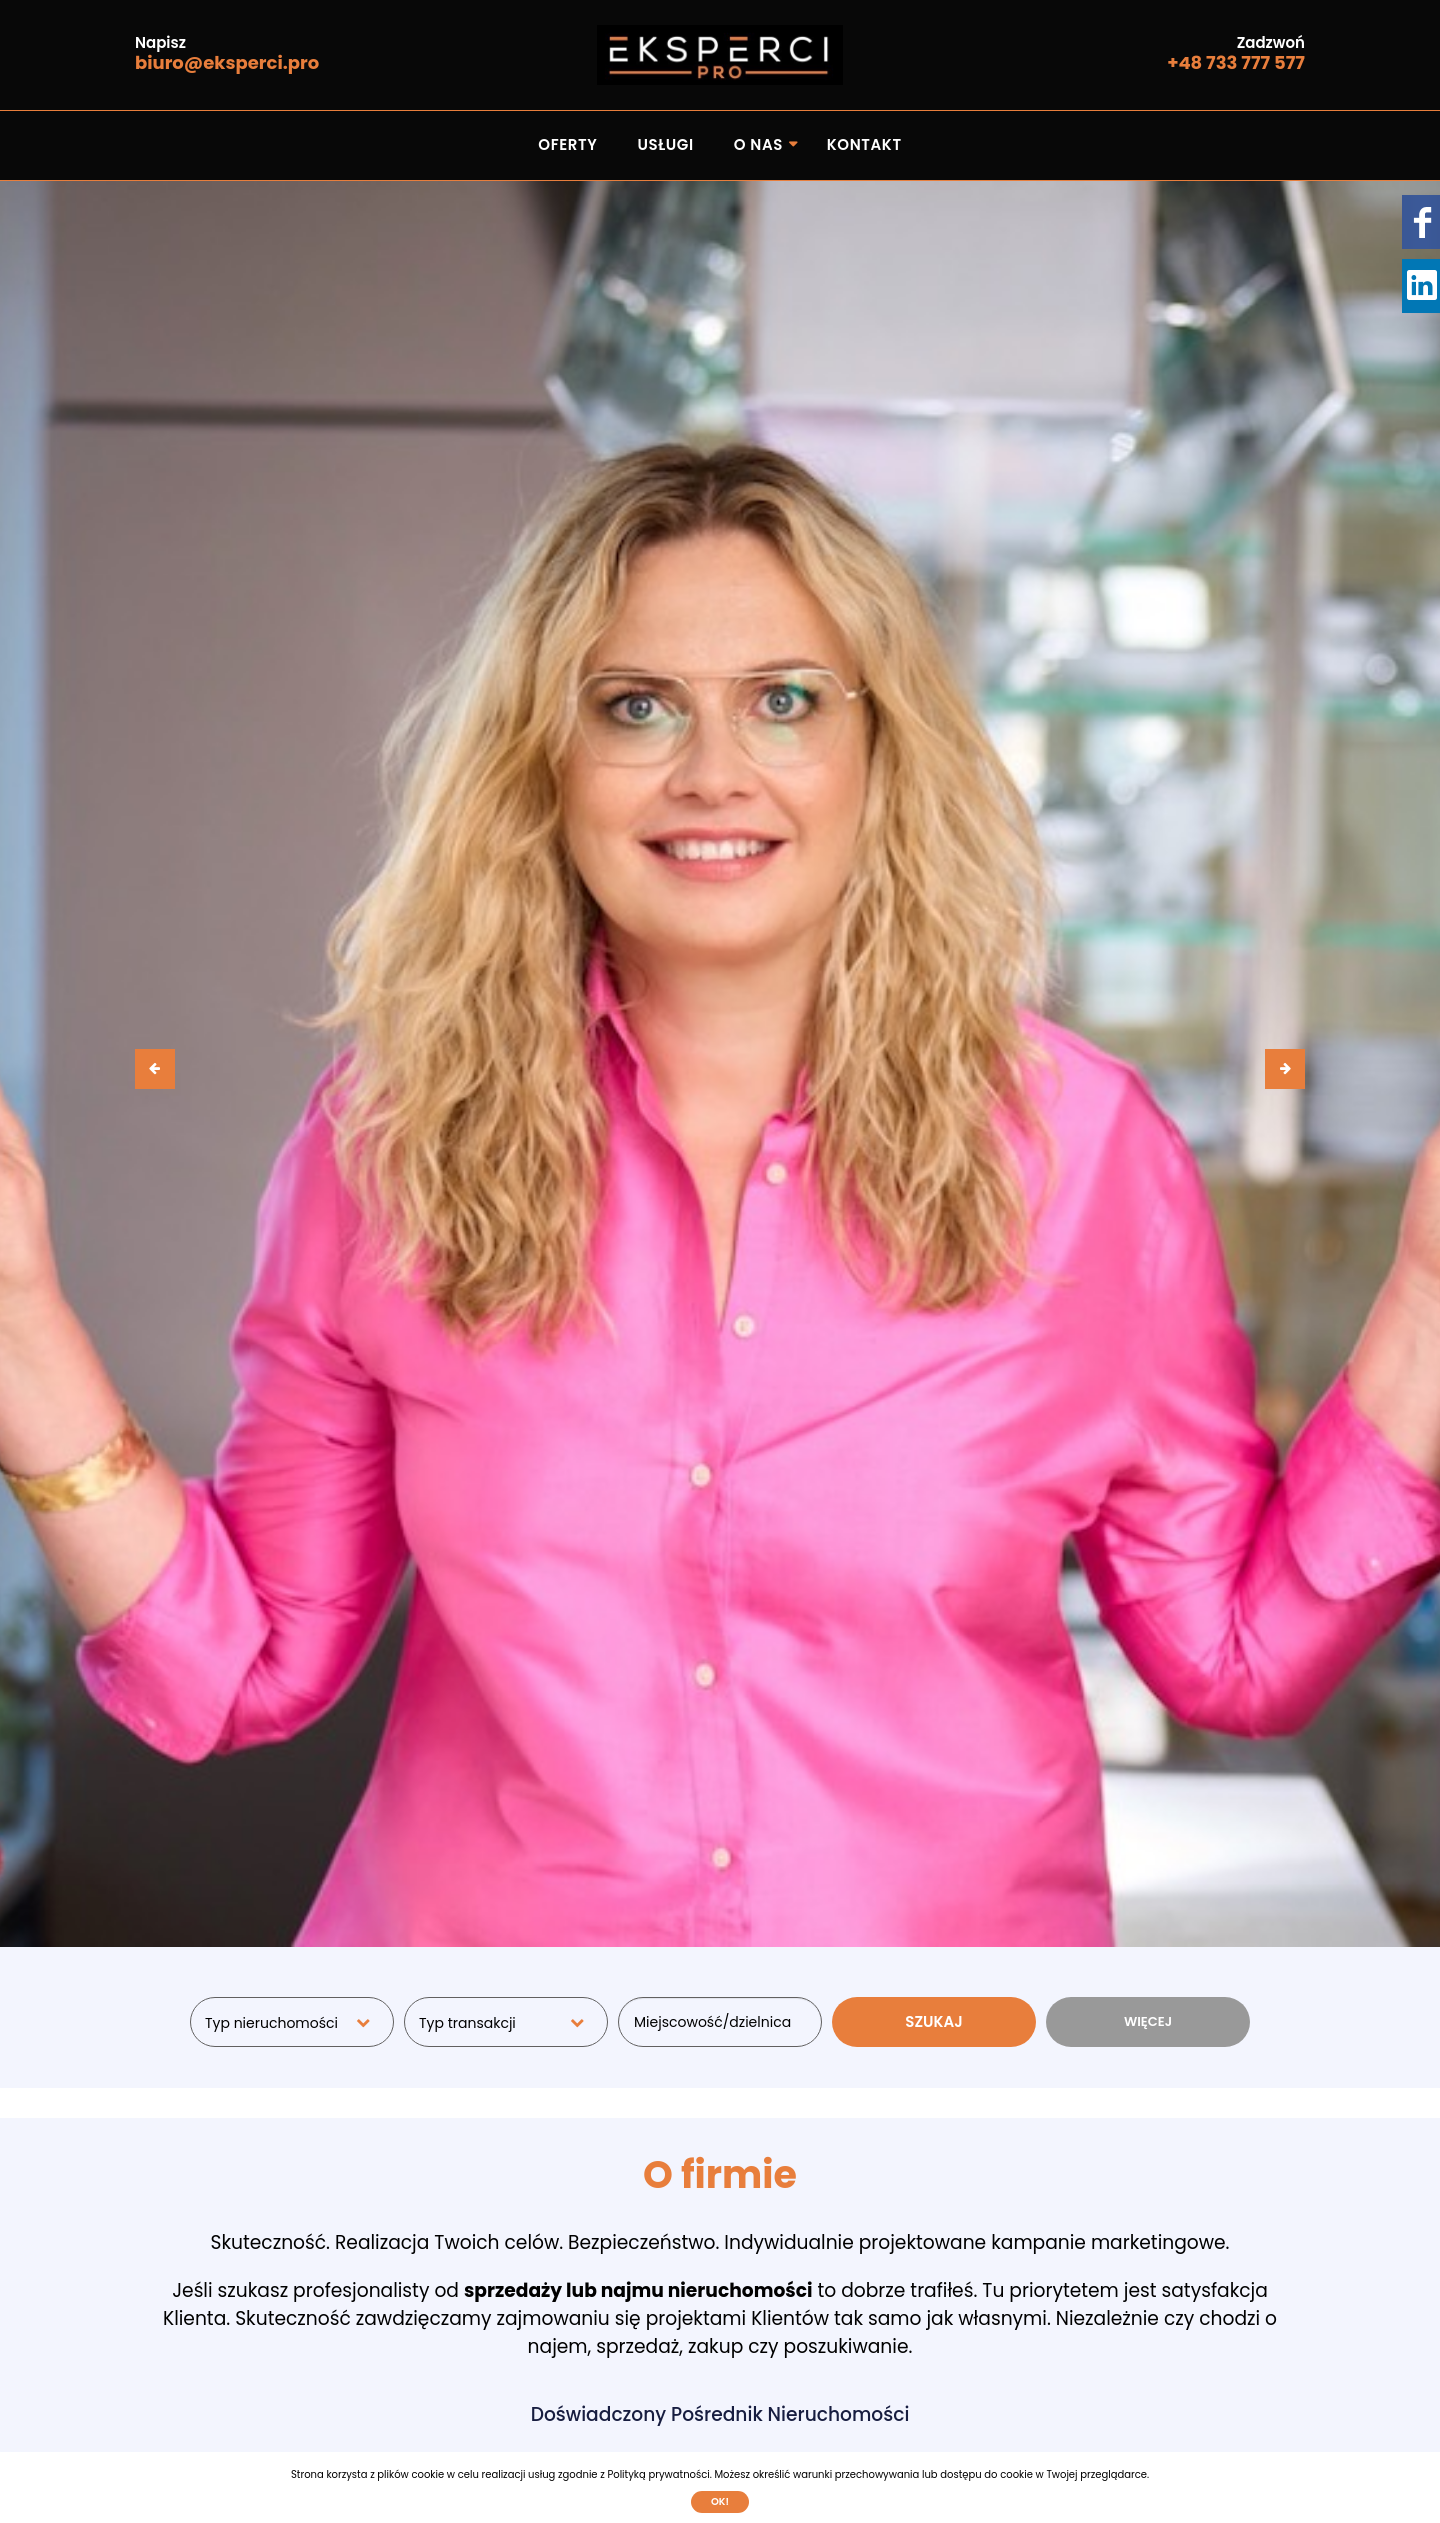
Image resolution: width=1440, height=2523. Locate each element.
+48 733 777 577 (1236, 62)
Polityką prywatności (658, 2474)
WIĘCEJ (1148, 2021)
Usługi (665, 144)
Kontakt (864, 144)
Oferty (567, 144)
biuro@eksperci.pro (227, 62)
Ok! (720, 2501)
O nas (758, 144)
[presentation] (155, 1069)
